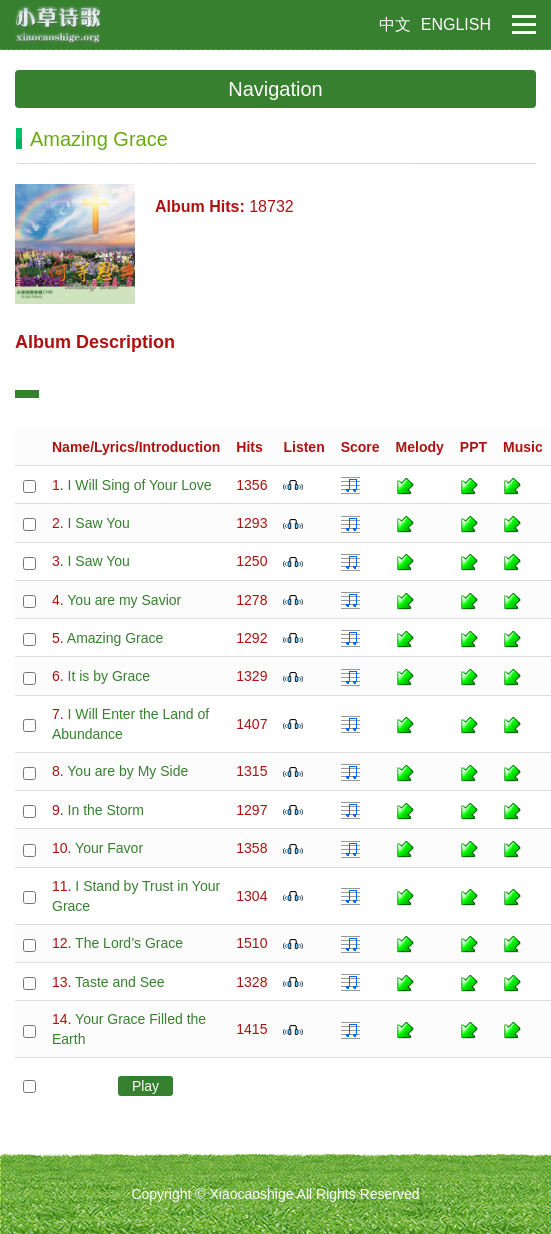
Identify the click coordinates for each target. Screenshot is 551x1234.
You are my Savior (124, 600)
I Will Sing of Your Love (140, 485)
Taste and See (120, 982)
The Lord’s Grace (129, 943)
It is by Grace (109, 676)
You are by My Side (127, 771)
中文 (395, 24)
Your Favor (109, 848)
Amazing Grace (115, 638)
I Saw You (99, 523)
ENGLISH (456, 24)
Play (145, 1086)
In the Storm (106, 810)
